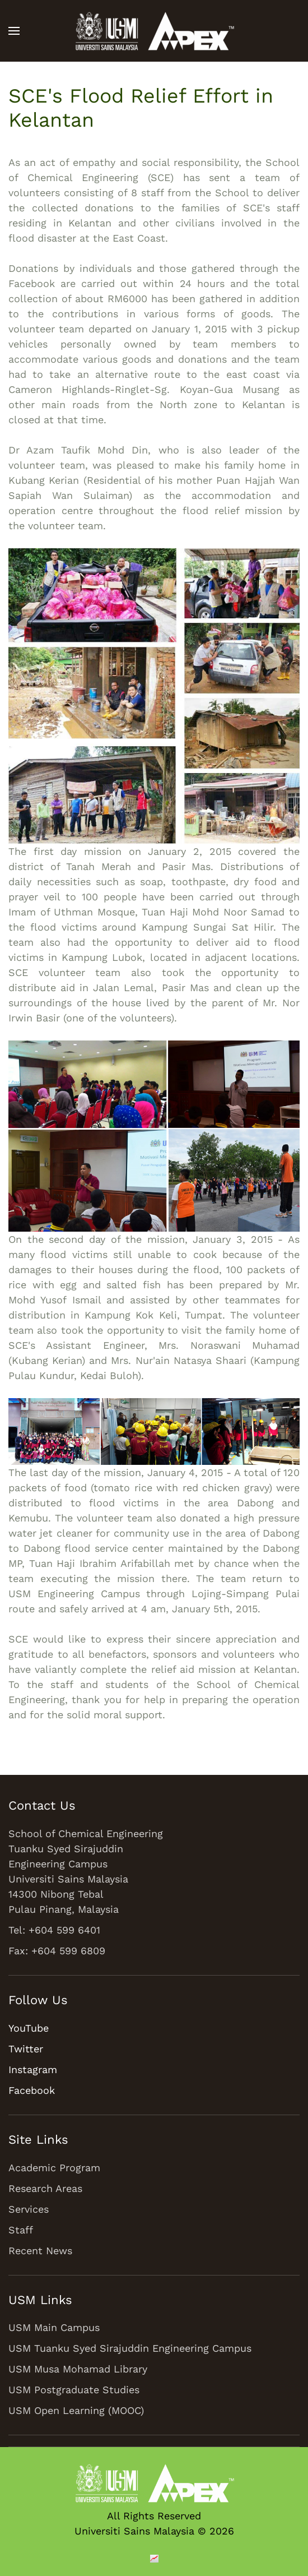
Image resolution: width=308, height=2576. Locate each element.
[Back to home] (154, 31)
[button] (14, 31)
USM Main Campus (54, 2327)
